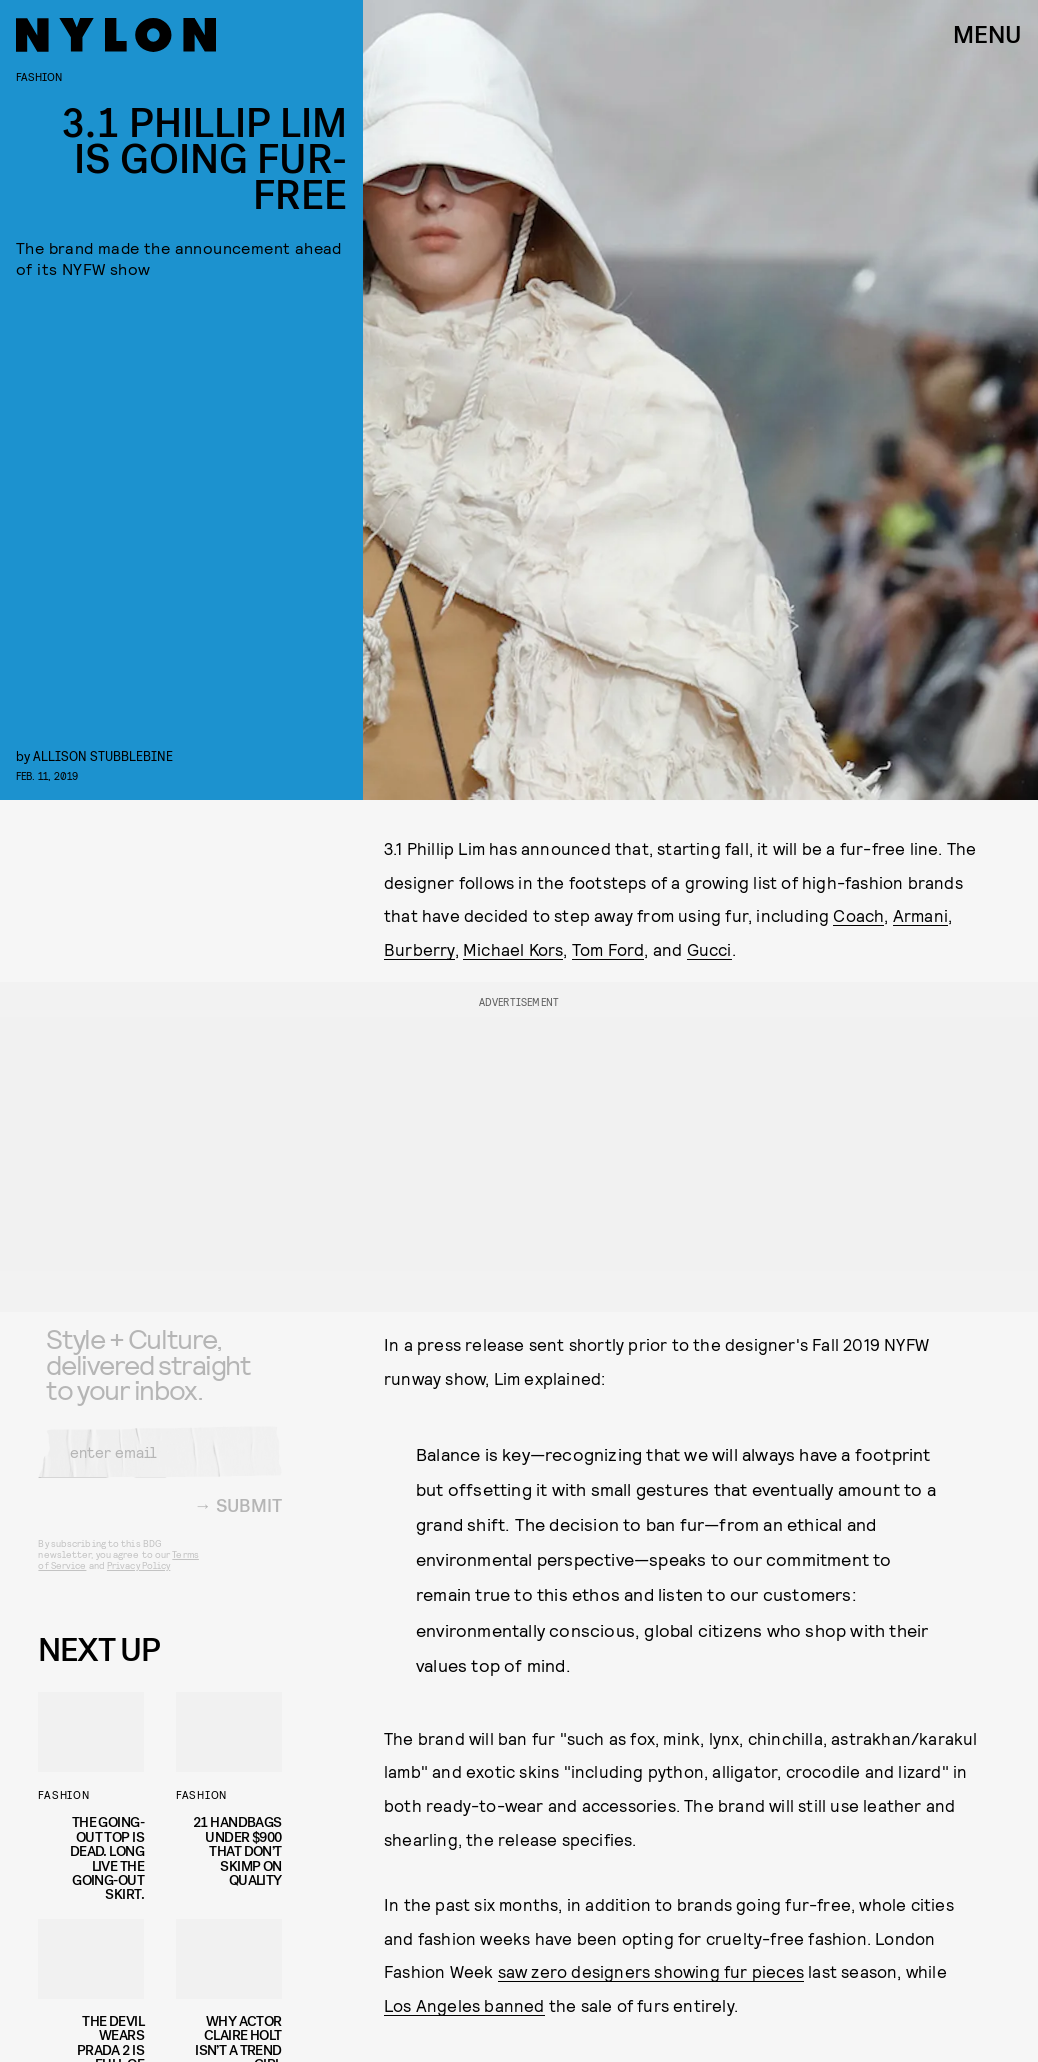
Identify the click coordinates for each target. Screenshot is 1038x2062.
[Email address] (159, 1466)
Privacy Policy (138, 1579)
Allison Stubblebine (103, 755)
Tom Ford (608, 949)
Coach (858, 915)
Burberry (419, 949)
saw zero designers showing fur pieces (651, 1971)
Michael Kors (513, 949)
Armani (920, 915)
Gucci (709, 949)
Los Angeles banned (464, 2005)
